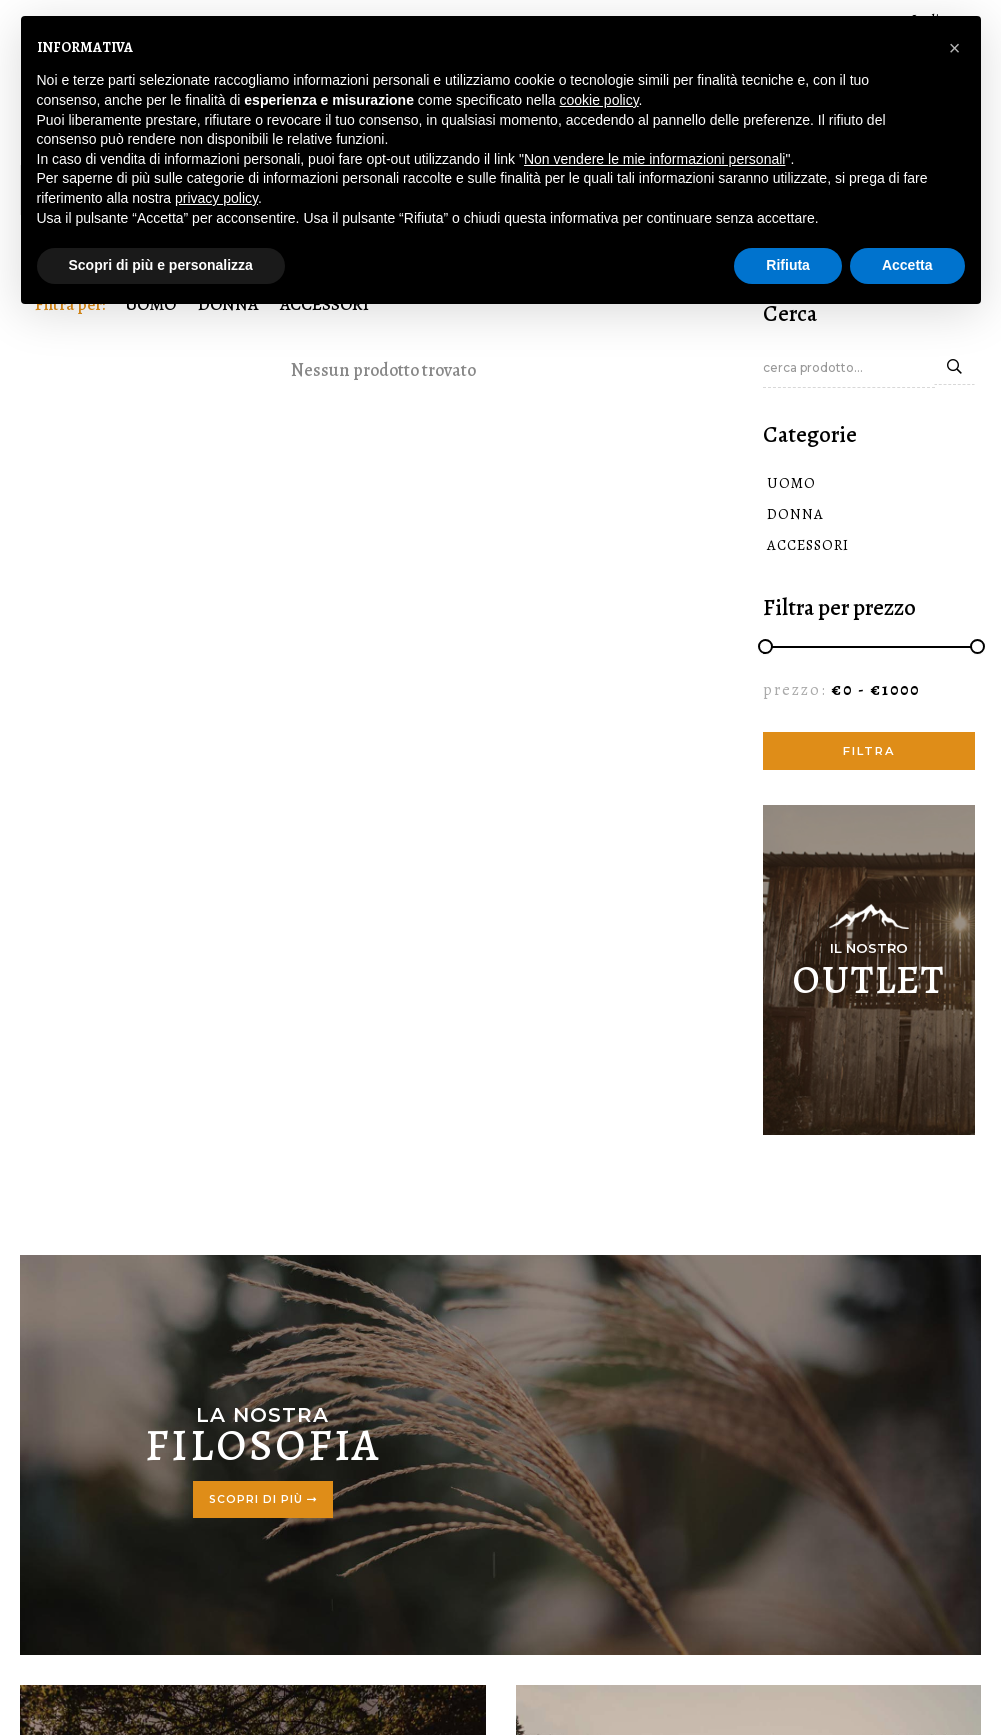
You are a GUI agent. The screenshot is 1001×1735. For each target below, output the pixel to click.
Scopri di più (263, 1501)
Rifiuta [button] (788, 265)
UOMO (782, 485)
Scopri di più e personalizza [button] (161, 265)
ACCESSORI (799, 547)
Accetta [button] (907, 265)
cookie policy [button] (598, 100)
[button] (955, 48)
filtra (869, 753)
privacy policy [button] (216, 198)
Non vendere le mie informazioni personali (654, 159)
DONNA (786, 516)
